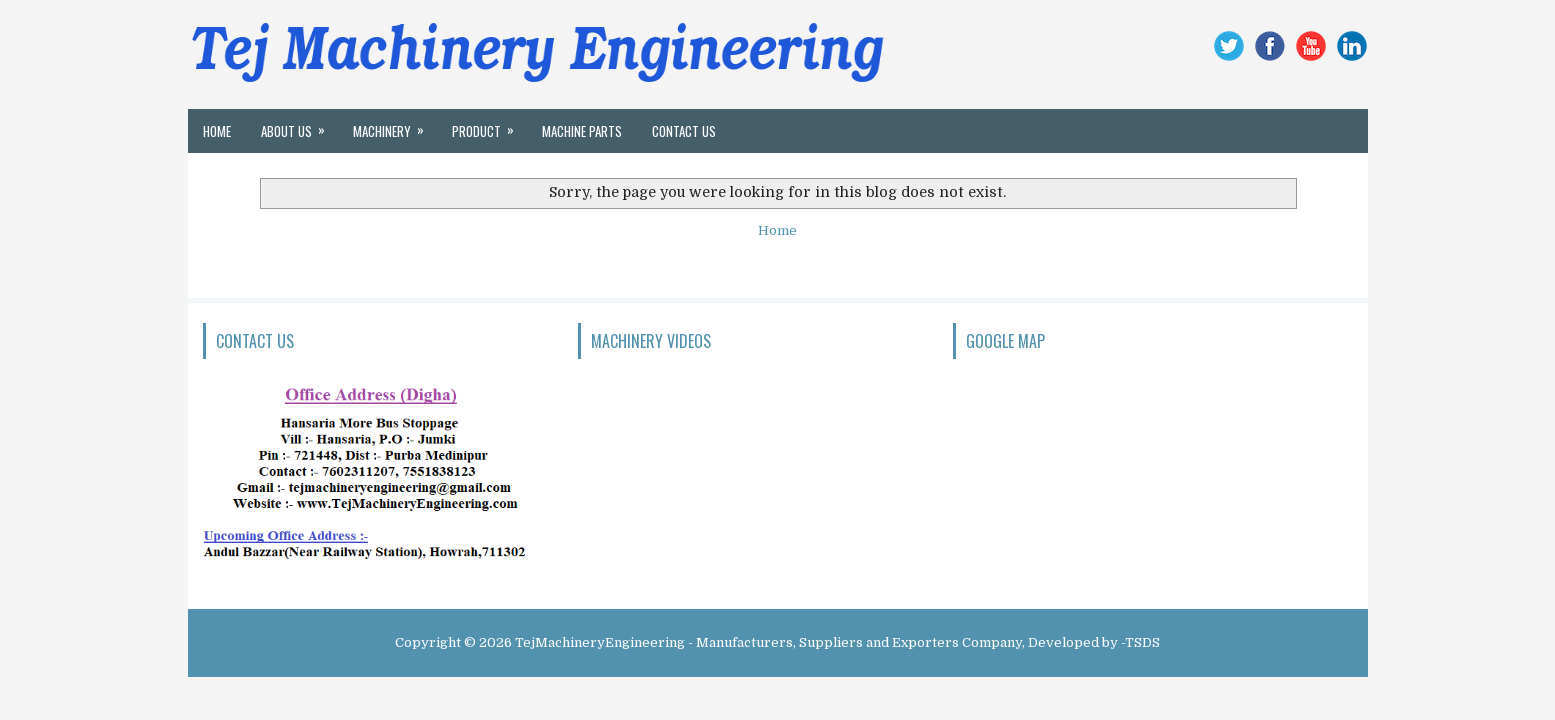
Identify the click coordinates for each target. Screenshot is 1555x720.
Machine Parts (582, 131)
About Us (299, 125)
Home (217, 131)
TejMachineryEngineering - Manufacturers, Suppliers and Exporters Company (768, 642)
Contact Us (684, 131)
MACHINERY (395, 125)
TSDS (1142, 642)
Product (489, 125)
